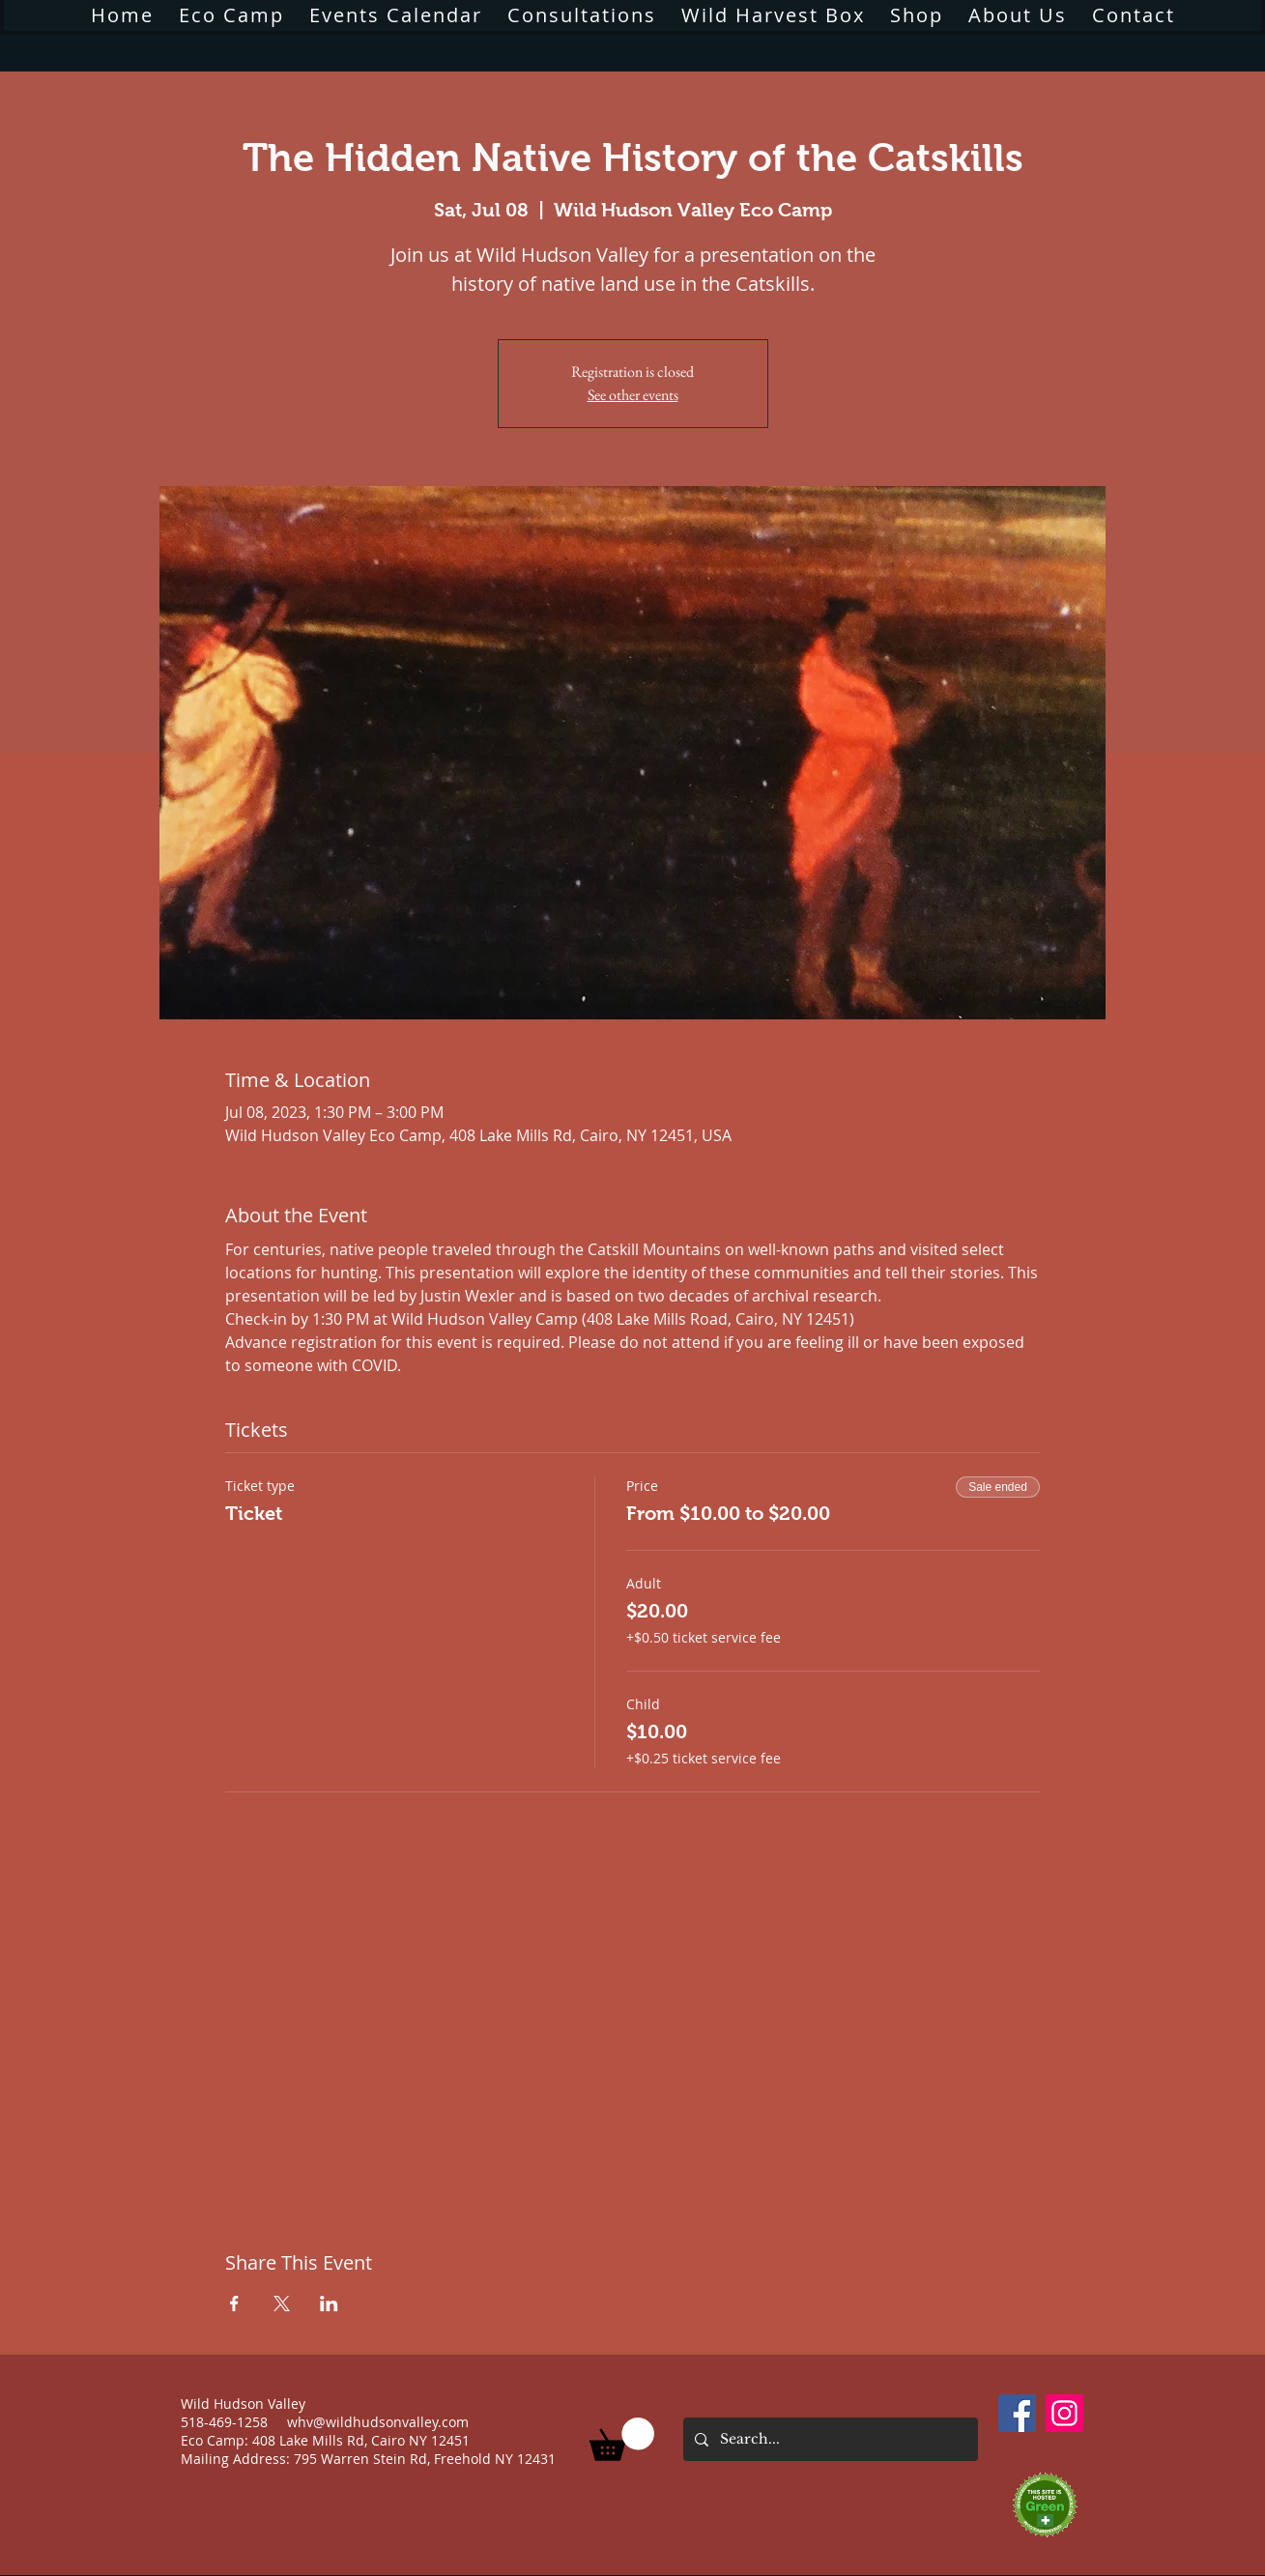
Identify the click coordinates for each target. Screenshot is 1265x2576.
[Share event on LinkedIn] (329, 2303)
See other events (633, 395)
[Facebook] (1017, 2413)
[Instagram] (1064, 2413)
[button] (621, 2439)
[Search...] (828, 2439)
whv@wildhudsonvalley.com (378, 2422)
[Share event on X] (282, 2303)
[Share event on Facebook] (234, 2303)
